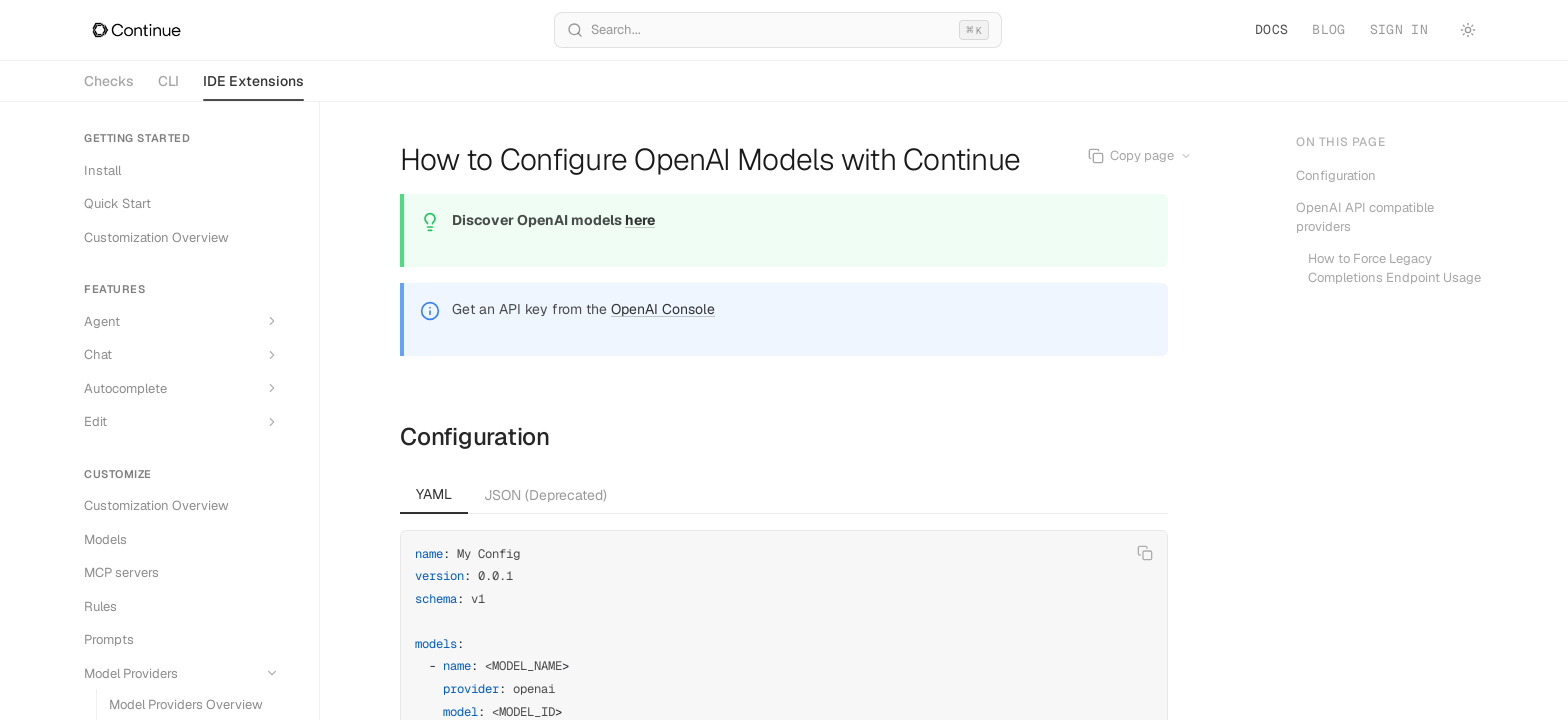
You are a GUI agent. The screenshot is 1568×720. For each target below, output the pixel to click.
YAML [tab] (434, 494)
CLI (168, 81)
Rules (100, 606)
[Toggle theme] (1468, 30)
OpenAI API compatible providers (1365, 217)
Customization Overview (156, 237)
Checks (109, 81)
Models (105, 539)
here (640, 220)
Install (102, 170)
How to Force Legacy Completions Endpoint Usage (1394, 268)
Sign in (1399, 29)
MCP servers (121, 572)
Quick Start (117, 203)
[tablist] (784, 495)
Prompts (109, 639)
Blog (1328, 29)
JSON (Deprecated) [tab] (545, 495)
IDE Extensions (253, 86)
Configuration (475, 436)
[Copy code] (1145, 553)
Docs (1271, 29)
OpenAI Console (663, 309)
